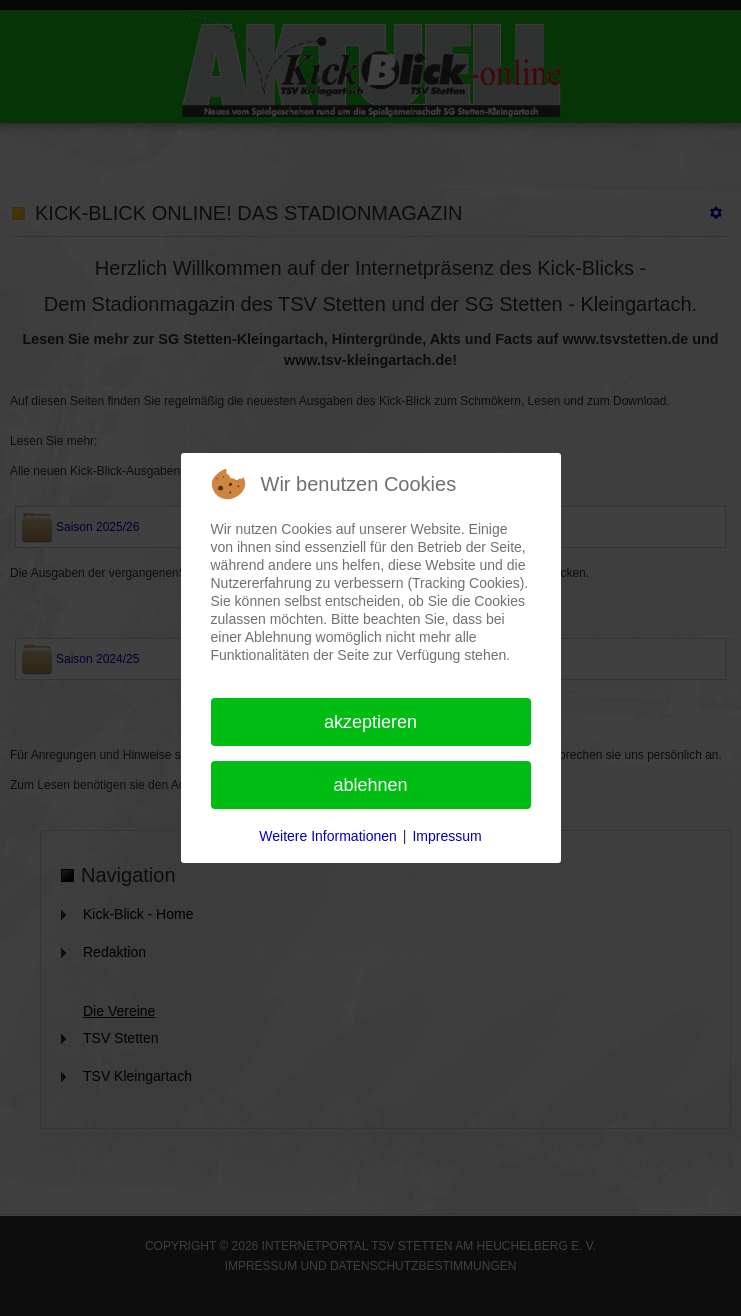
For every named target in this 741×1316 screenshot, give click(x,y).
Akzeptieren (370, 722)
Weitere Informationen (327, 836)
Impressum (446, 836)
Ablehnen (370, 785)
